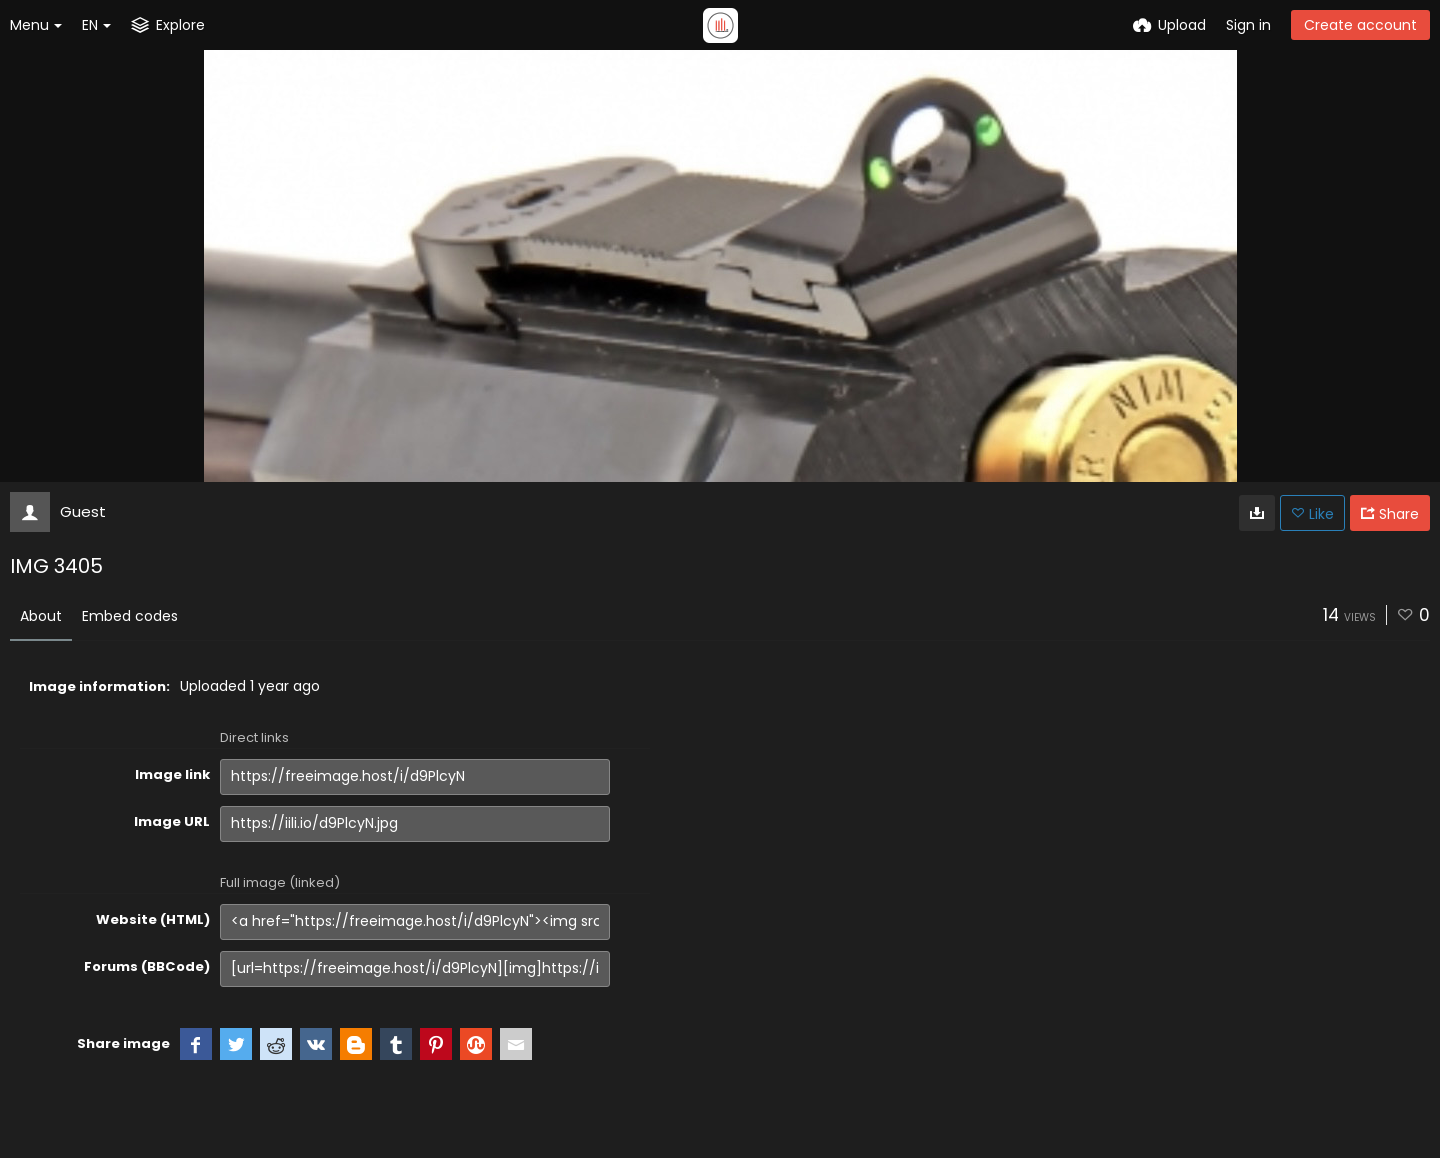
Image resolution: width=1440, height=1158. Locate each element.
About (41, 616)
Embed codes (130, 616)
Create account (1360, 25)
